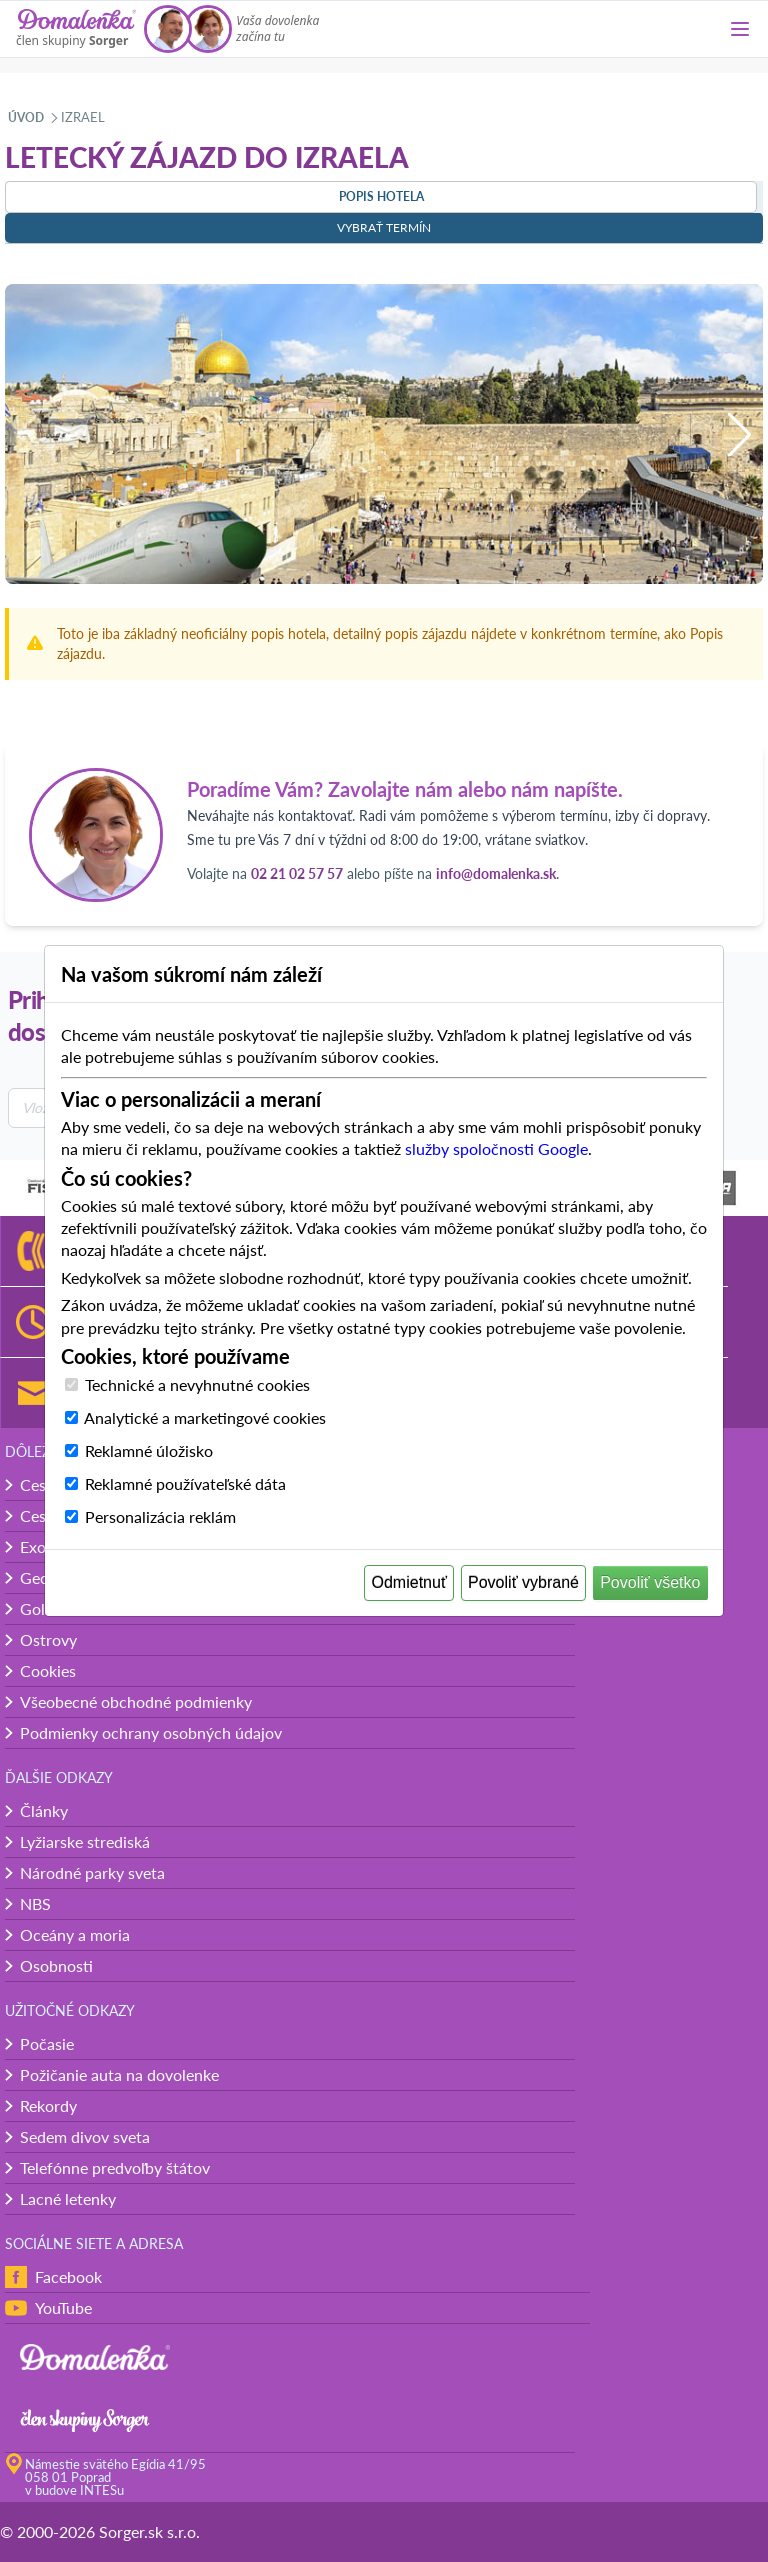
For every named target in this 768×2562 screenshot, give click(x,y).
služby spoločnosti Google (496, 1148)
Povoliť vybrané (523, 1582)
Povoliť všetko (650, 1582)
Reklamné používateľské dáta (185, 1483)
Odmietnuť (409, 1582)
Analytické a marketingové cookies (205, 1417)
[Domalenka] (76, 29)
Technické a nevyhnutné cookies (197, 1384)
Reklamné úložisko (149, 1450)
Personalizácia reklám (160, 1516)
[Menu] (740, 29)
